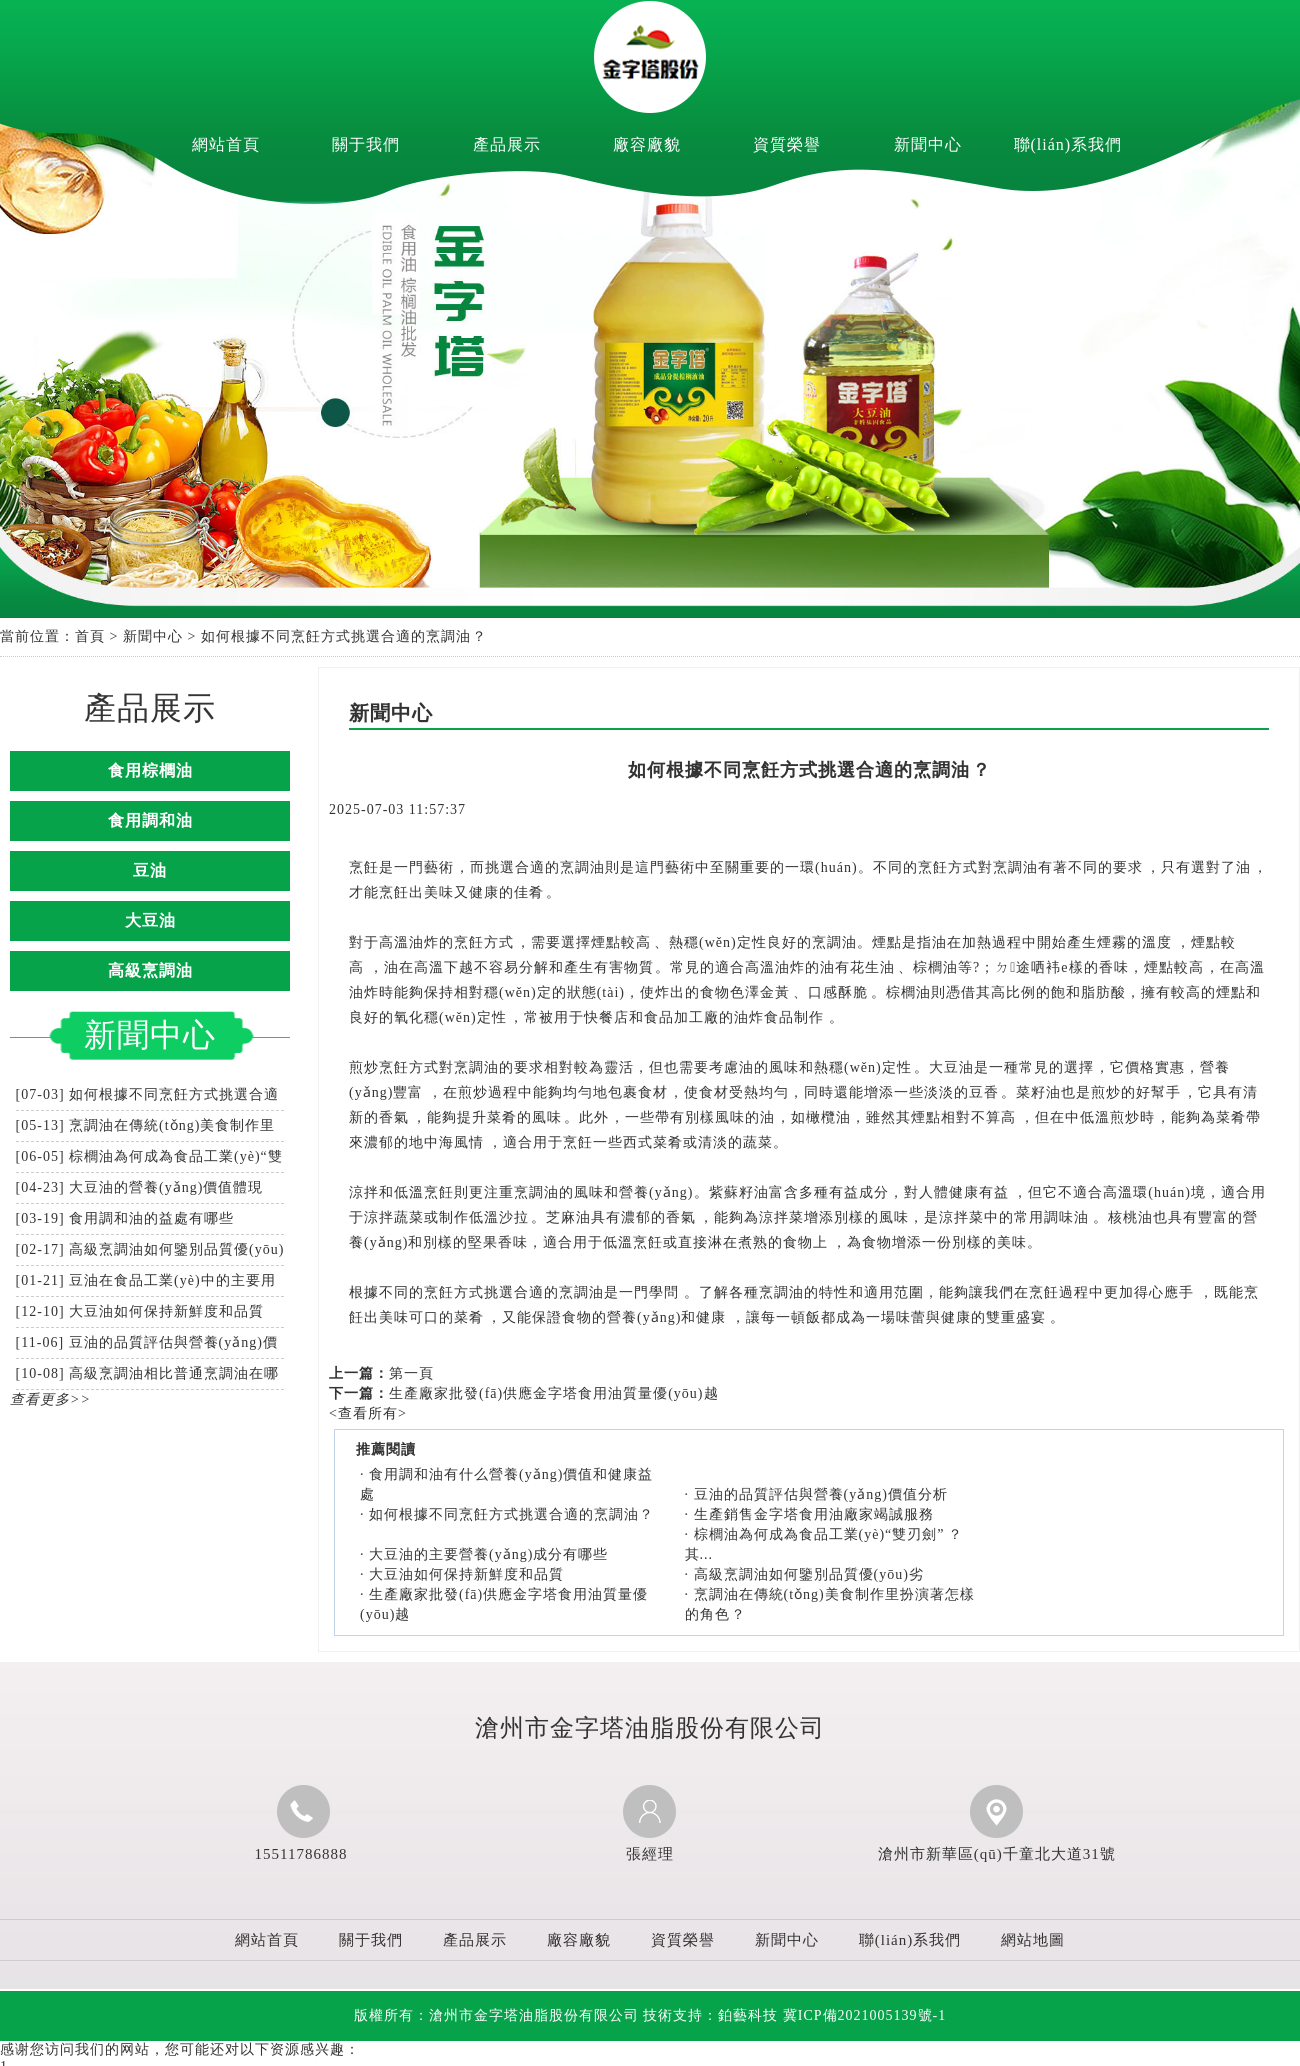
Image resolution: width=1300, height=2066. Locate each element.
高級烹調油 (150, 970)
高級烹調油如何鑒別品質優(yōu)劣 (809, 1574)
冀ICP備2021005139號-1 (864, 2015)
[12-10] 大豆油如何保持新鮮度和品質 (140, 1311)
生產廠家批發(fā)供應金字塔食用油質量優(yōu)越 (554, 1393)
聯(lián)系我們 (1068, 144)
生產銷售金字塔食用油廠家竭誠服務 (814, 1514)
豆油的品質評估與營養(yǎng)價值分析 (821, 1494)
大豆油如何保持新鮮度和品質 (466, 1574)
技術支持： (710, 2015)
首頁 (90, 636)
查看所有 (368, 1413)
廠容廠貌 (647, 144)
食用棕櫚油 (150, 770)
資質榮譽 (787, 144)
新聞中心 (928, 144)
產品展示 (507, 144)
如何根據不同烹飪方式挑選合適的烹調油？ (511, 1514)
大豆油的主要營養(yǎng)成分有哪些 (488, 1554)
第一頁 (411, 1373)
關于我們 (366, 144)
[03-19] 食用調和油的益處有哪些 (125, 1218)
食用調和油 (150, 820)
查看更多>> (50, 1399)
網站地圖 (1033, 1940)
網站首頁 (226, 144)
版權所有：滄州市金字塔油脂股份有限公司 (496, 2015)
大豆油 (150, 920)
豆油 (150, 870)
